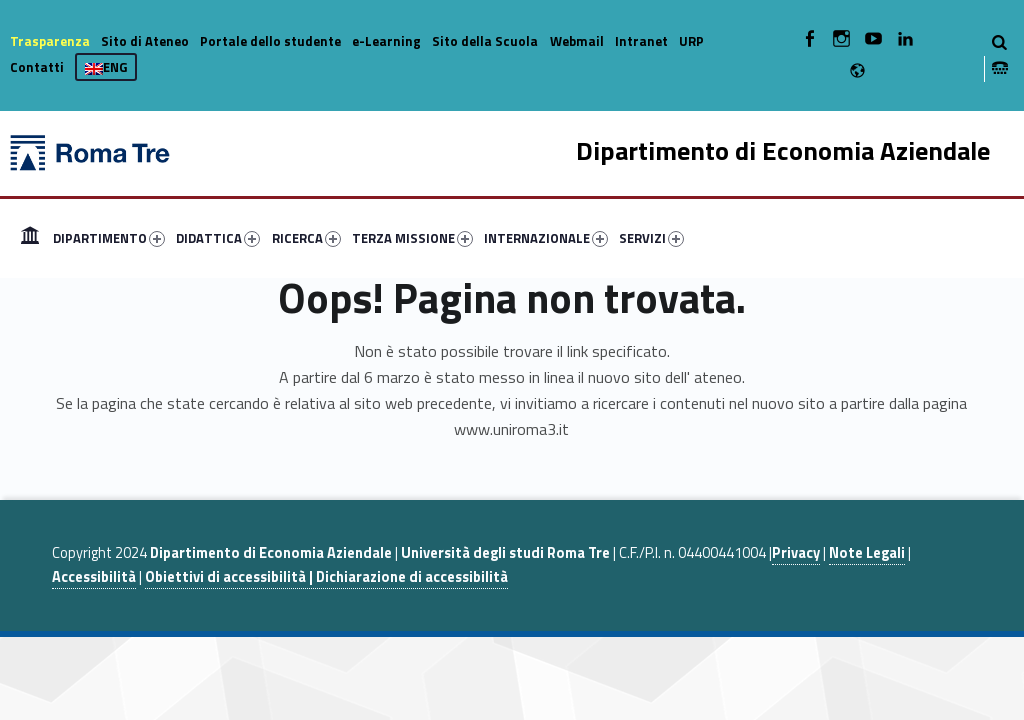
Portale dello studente (270, 41)
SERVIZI (651, 238)
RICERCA (306, 238)
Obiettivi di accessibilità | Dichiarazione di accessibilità (326, 577)
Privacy (796, 553)
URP (691, 41)
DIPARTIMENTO (109, 238)
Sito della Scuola (485, 41)
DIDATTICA (218, 238)
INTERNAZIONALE (546, 238)
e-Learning (386, 41)
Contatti (37, 67)
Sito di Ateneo (145, 41)
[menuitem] (30, 238)
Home (30, 238)
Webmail (577, 41)
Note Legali (867, 553)
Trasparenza (50, 41)
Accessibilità (94, 577)
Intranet (641, 41)
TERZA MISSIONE (412, 238)
